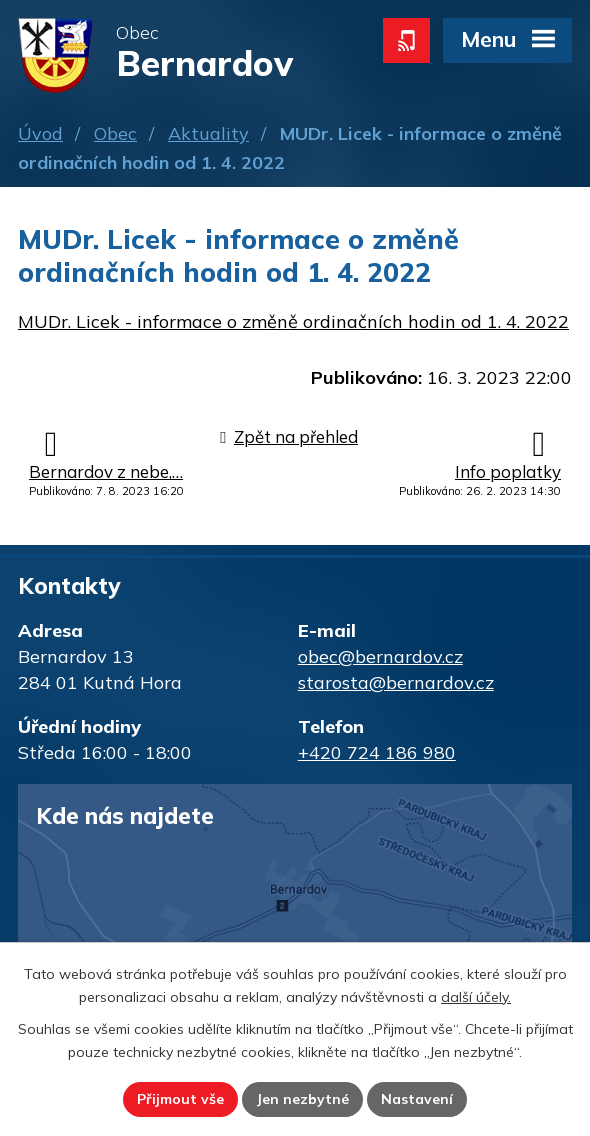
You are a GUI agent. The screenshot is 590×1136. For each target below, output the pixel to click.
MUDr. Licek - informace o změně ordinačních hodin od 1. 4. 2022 (293, 321)
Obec (115, 133)
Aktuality (208, 133)
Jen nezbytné (302, 1099)
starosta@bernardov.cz (396, 682)
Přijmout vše (180, 1099)
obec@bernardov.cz (380, 656)
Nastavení (417, 1099)
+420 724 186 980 (377, 752)
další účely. (476, 997)
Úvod (40, 133)
